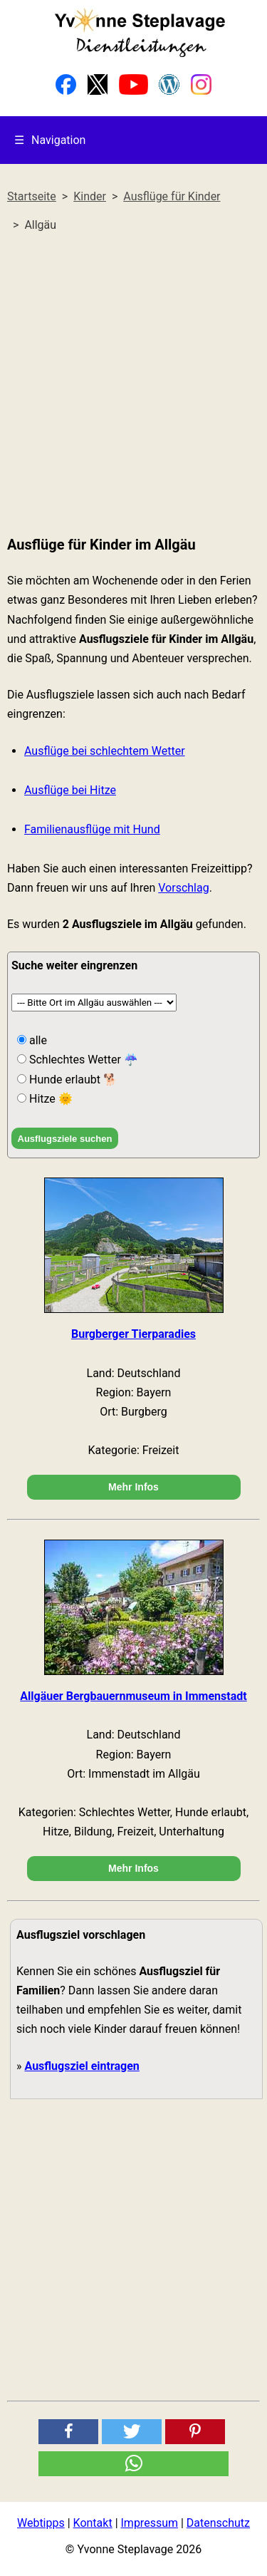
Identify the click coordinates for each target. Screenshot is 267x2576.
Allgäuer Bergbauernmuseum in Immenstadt (133, 1696)
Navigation (49, 140)
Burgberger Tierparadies (133, 1334)
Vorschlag (183, 888)
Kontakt (92, 2523)
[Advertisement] (133, 384)
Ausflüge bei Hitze (70, 790)
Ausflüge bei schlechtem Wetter (104, 751)
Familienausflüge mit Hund (92, 829)
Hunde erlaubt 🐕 (71, 1079)
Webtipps (41, 2523)
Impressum (150, 2523)
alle (36, 1040)
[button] (68, 2431)
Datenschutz (218, 2523)
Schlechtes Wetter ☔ (82, 1059)
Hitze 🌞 (49, 1099)
